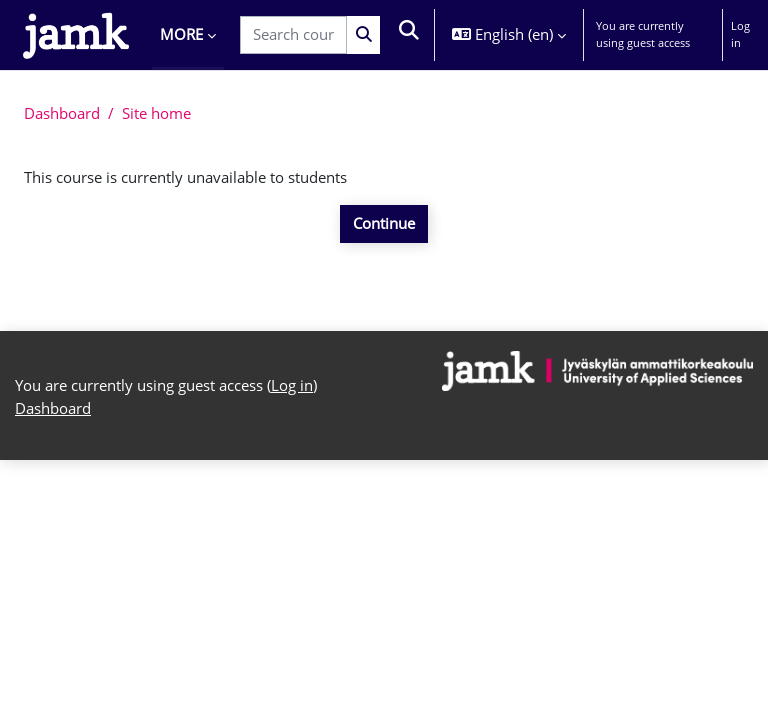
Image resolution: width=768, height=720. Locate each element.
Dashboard (62, 113)
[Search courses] (293, 34)
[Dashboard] (76, 35)
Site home (156, 113)
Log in (741, 34)
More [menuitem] (181, 34)
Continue (384, 223)
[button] (409, 35)
